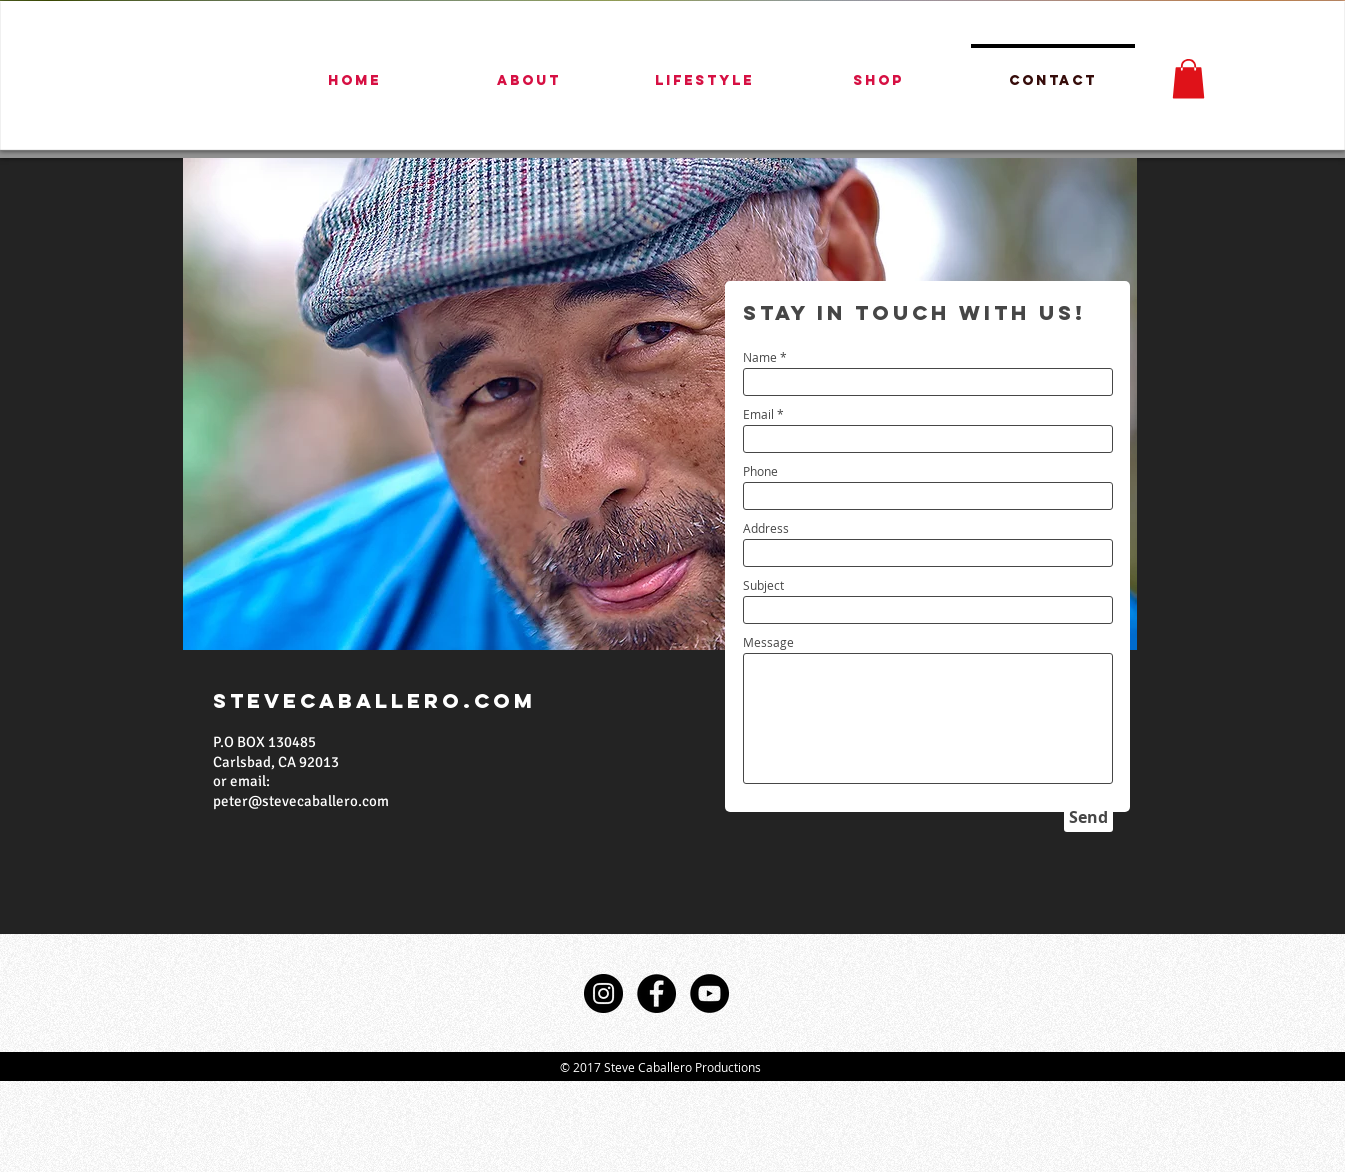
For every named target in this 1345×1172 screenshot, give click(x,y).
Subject (763, 585)
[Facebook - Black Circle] (656, 993)
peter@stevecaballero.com (301, 801)
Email (758, 414)
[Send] (1088, 817)
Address (766, 528)
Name (760, 357)
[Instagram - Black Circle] (603, 993)
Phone (760, 471)
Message (768, 642)
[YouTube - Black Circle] (709, 993)
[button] (1188, 78)
